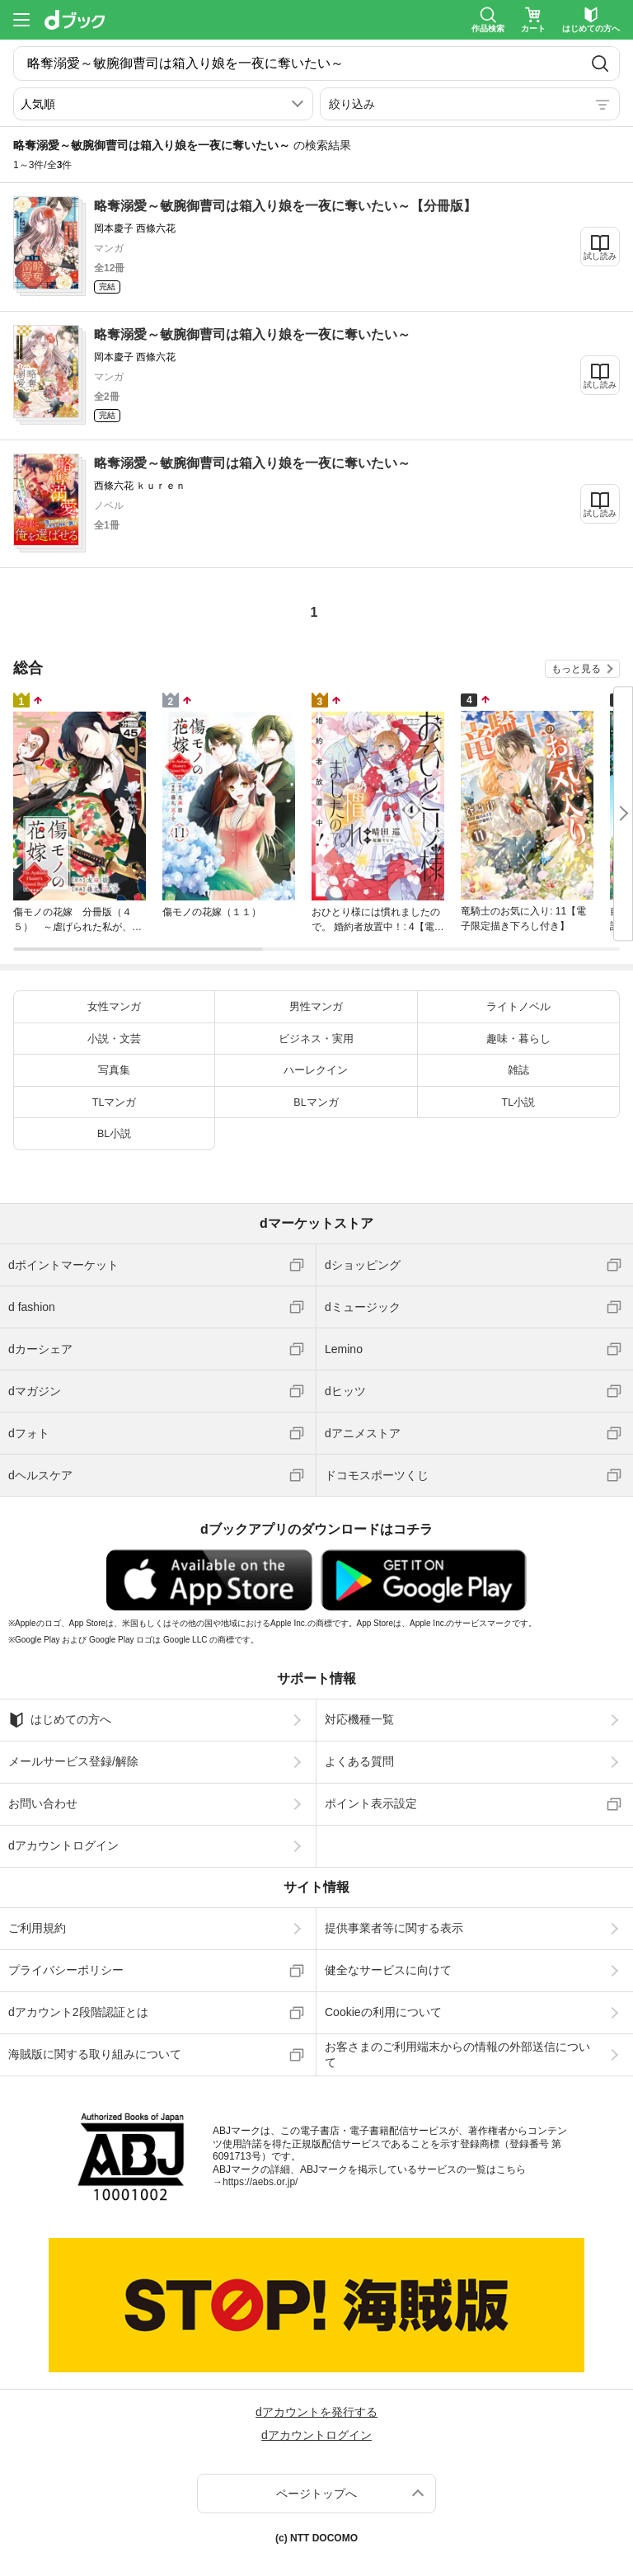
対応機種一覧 (359, 1719)
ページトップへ (316, 2493)
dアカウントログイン (63, 1845)
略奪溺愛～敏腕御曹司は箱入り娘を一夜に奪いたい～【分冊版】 (285, 206)
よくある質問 (359, 1761)
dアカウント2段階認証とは (78, 2012)
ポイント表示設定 (371, 1803)
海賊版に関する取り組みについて (94, 2054)
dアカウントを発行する (316, 2412)
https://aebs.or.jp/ (260, 2182)
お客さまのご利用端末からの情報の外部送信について (457, 2054)
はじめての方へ (59, 1720)
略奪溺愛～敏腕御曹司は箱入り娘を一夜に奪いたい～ (252, 334)
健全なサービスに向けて (388, 1970)
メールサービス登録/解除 (73, 1761)
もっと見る (576, 669)
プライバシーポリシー (66, 1970)
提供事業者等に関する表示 (394, 1927)
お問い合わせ (42, 1803)
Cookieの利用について (383, 2012)
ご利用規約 (37, 1927)
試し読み (600, 256)
